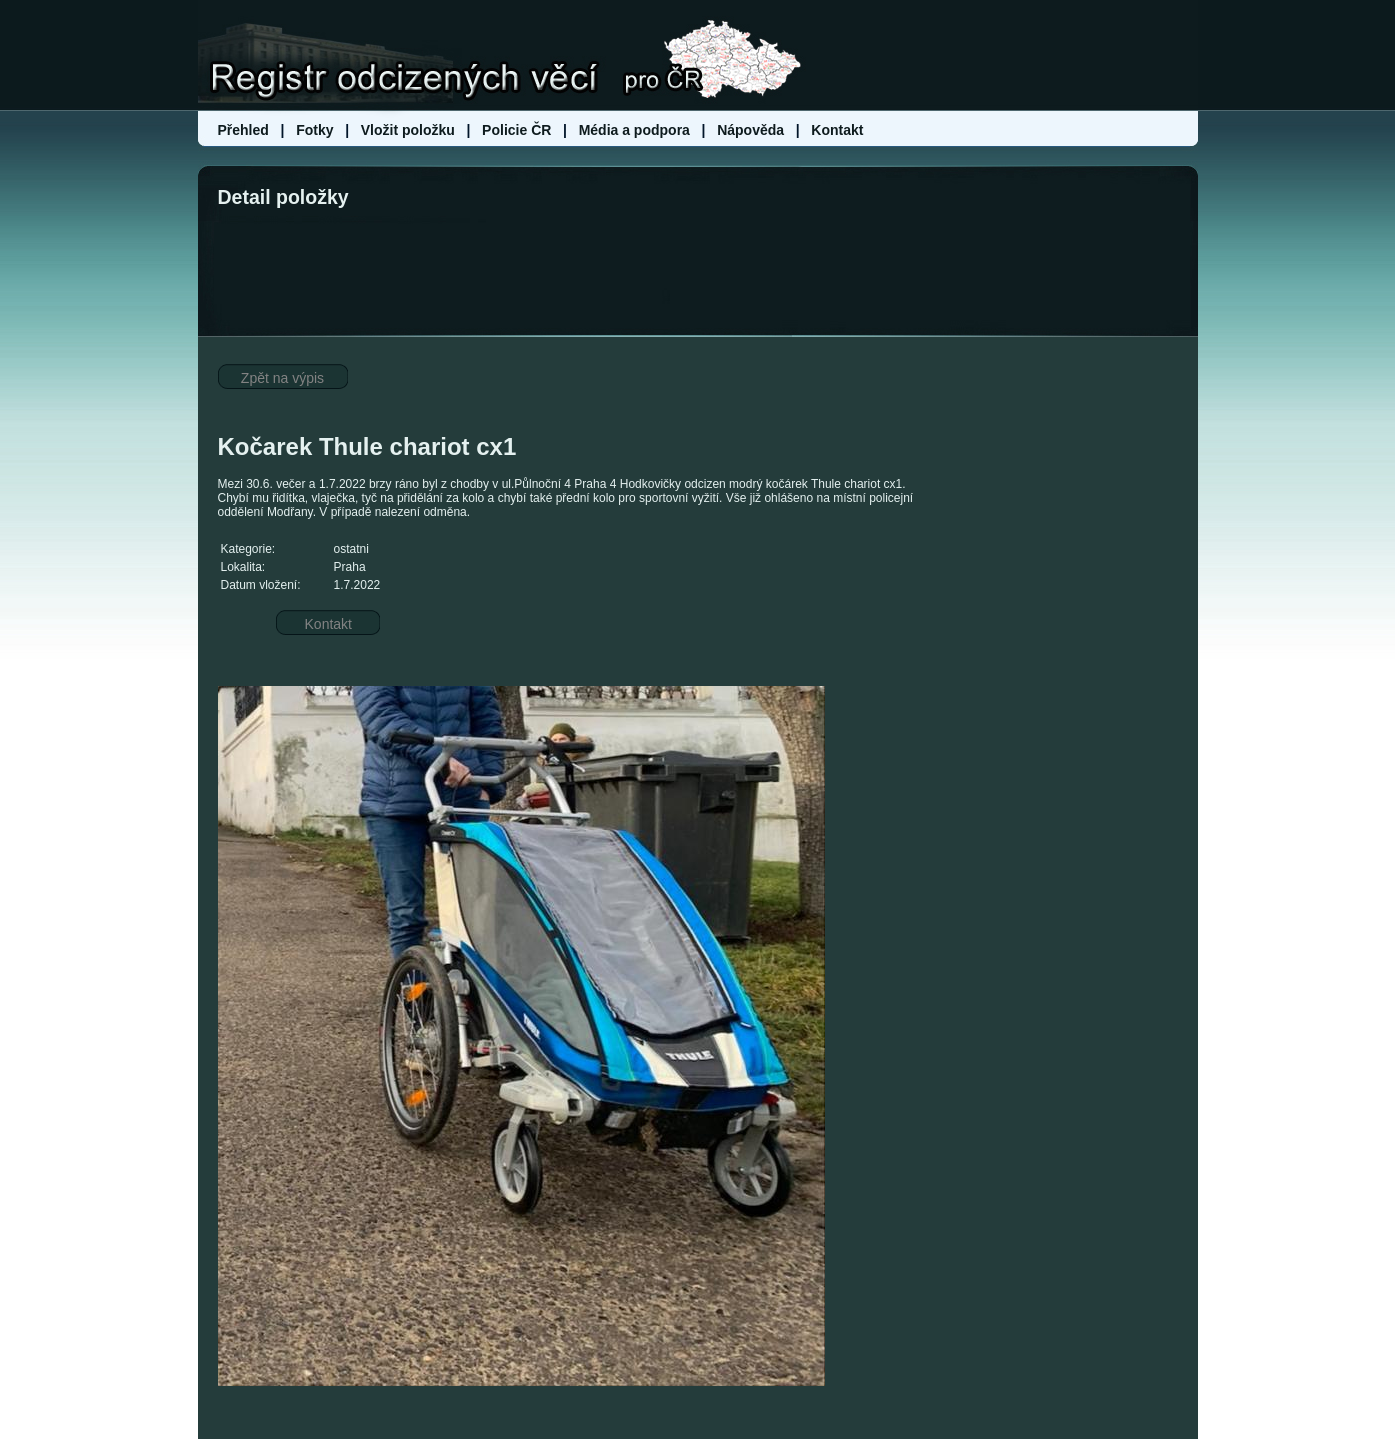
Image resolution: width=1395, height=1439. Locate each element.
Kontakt (837, 130)
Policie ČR (516, 130)
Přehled (245, 130)
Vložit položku (408, 130)
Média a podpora (636, 130)
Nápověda (750, 130)
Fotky (314, 130)
